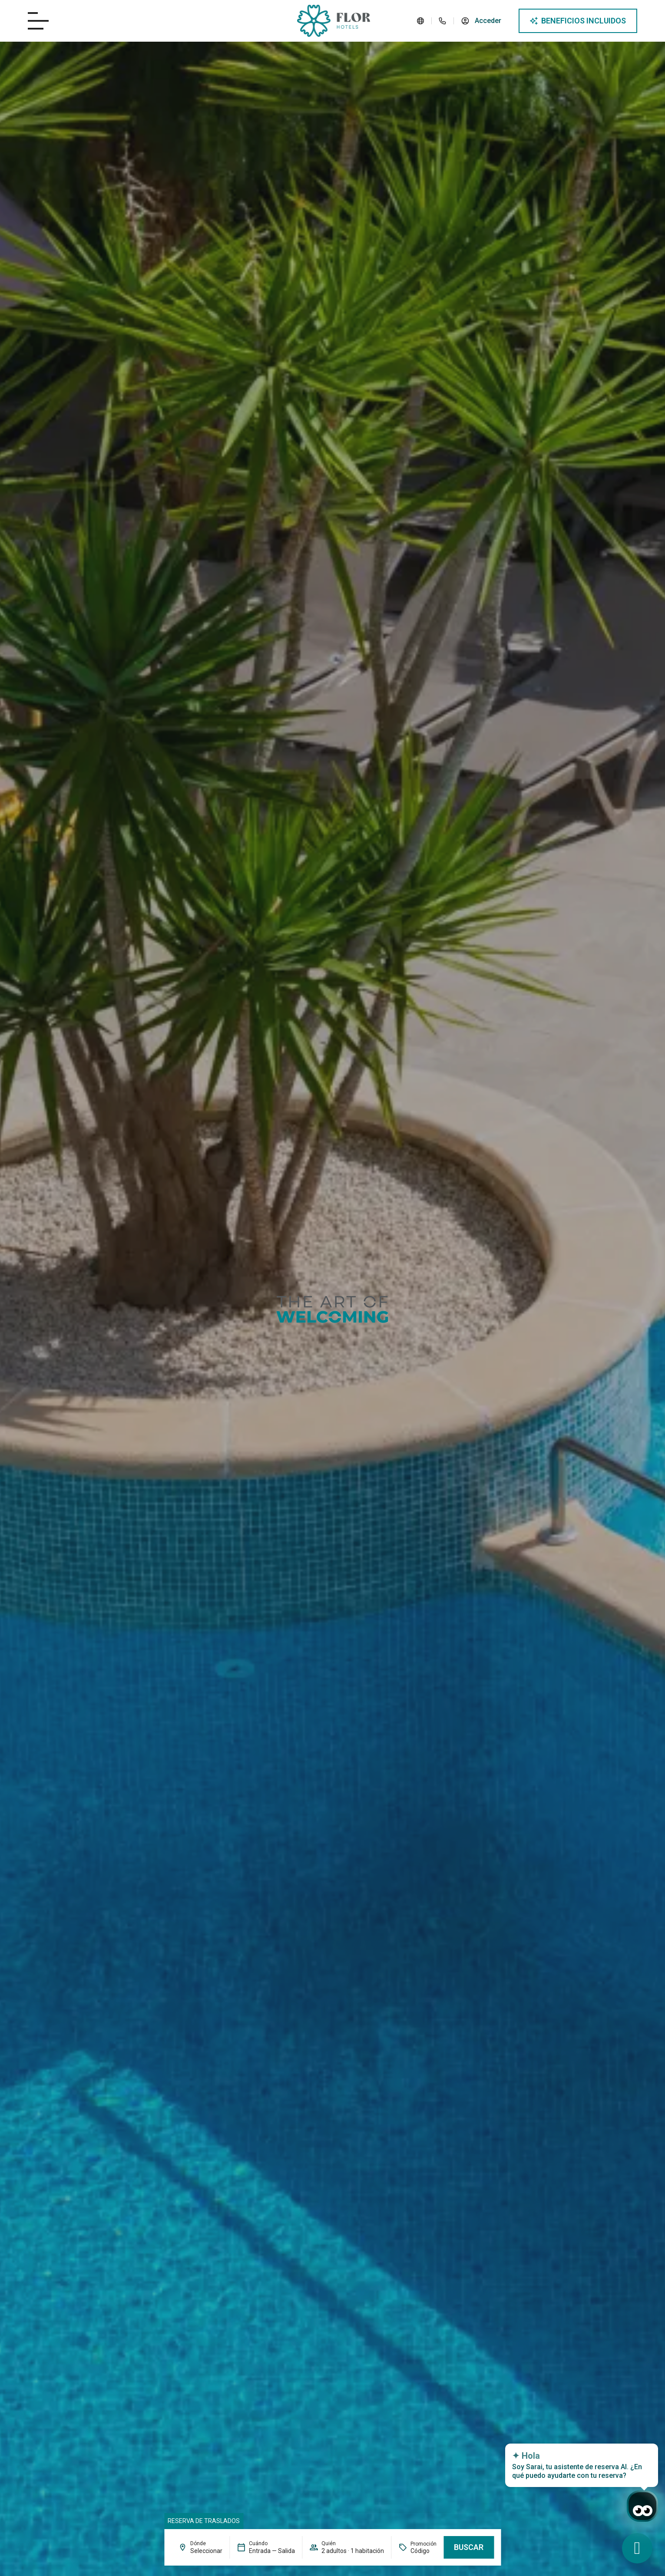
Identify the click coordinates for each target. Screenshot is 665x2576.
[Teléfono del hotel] (443, 21)
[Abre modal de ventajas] (578, 21)
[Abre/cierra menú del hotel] (38, 21)
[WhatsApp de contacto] (637, 2548)
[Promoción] (423, 2550)
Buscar (468, 2547)
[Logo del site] (334, 20)
